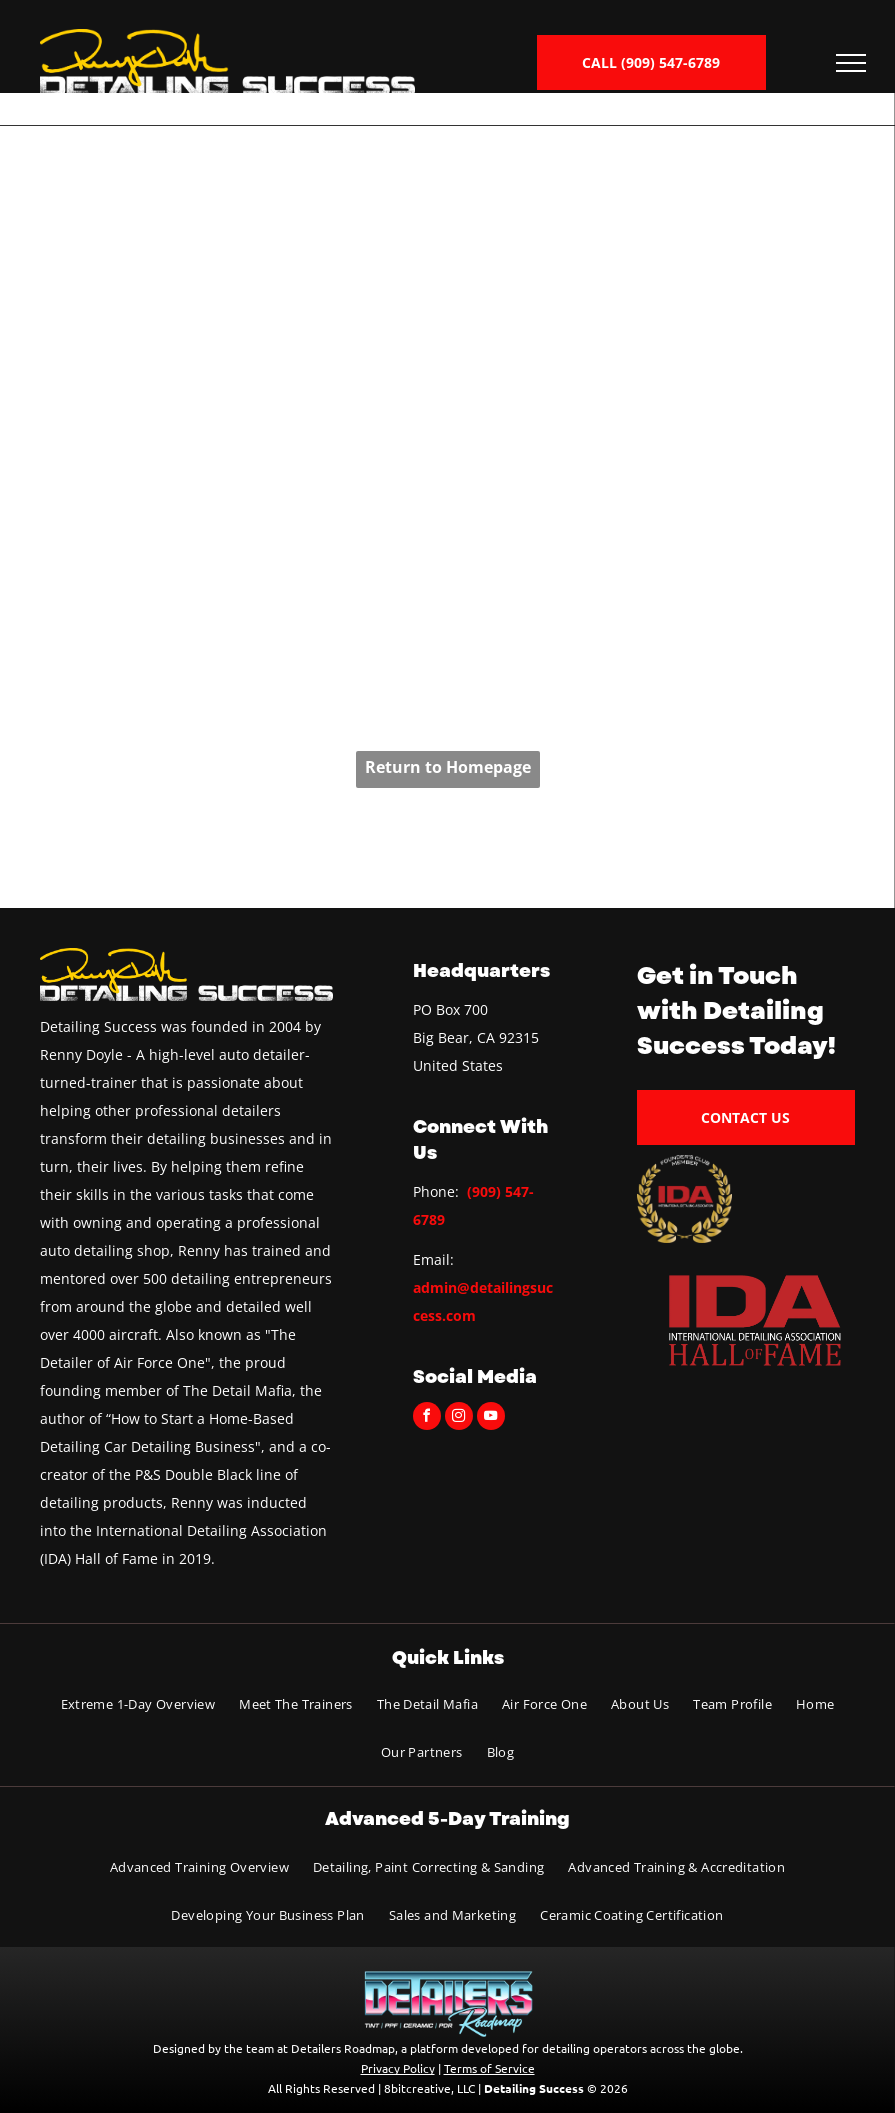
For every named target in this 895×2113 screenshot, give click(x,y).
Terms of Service (489, 2068)
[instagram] (459, 1418)
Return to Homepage (448, 767)
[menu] (851, 63)
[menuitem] (138, 1704)
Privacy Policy (398, 2068)
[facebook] (427, 1418)
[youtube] (491, 1418)
